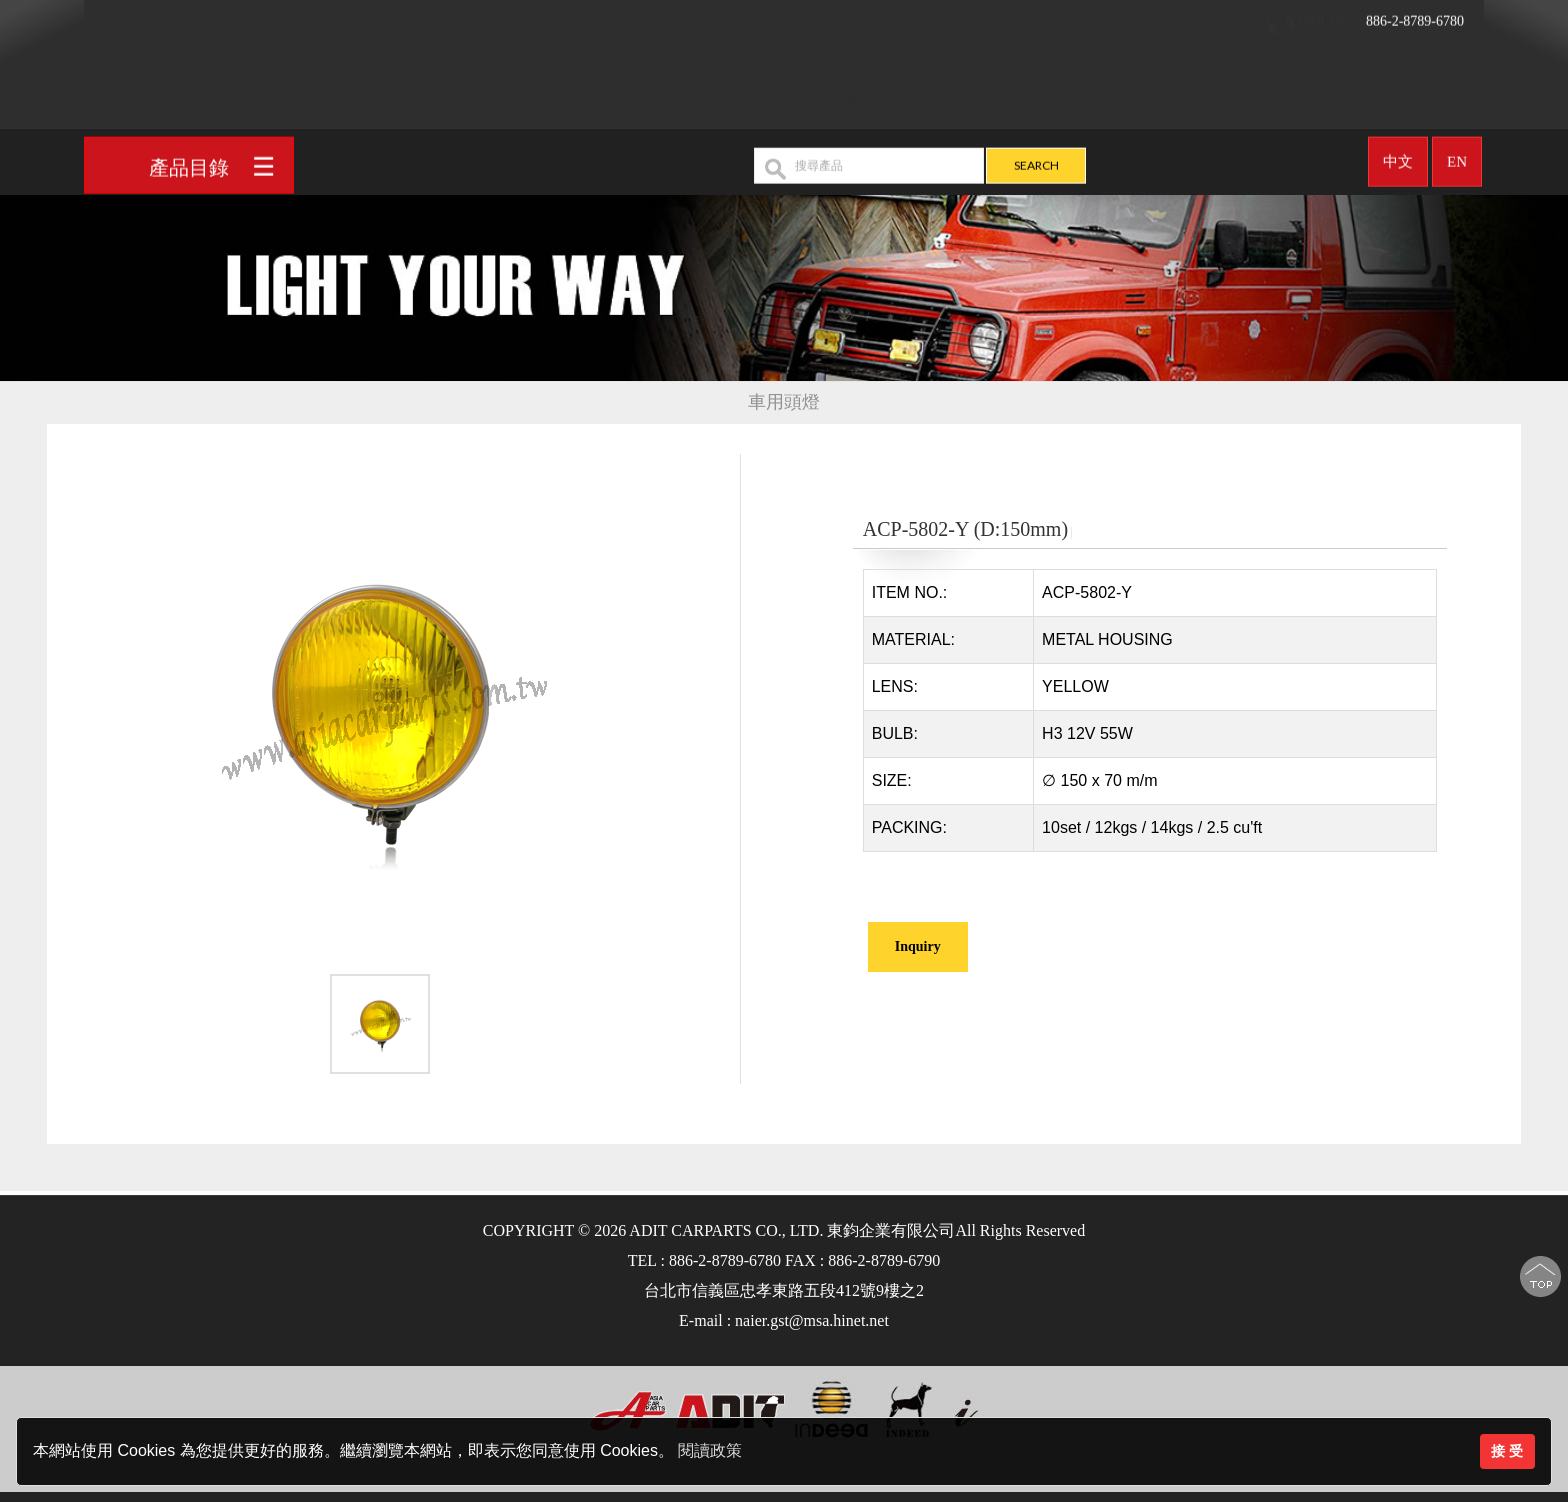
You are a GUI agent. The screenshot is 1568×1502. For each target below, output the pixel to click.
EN (1457, 155)
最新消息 (1129, 92)
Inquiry (918, 946)
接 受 (1507, 1451)
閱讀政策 (710, 1450)
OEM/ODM (1005, 92)
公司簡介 (765, 92)
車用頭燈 (784, 402)
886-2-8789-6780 (1365, 15)
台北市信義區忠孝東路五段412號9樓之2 (784, 1290)
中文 (1398, 155)
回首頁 (659, 92)
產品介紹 (880, 92)
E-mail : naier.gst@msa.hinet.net (784, 1320)
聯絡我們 (1244, 92)
